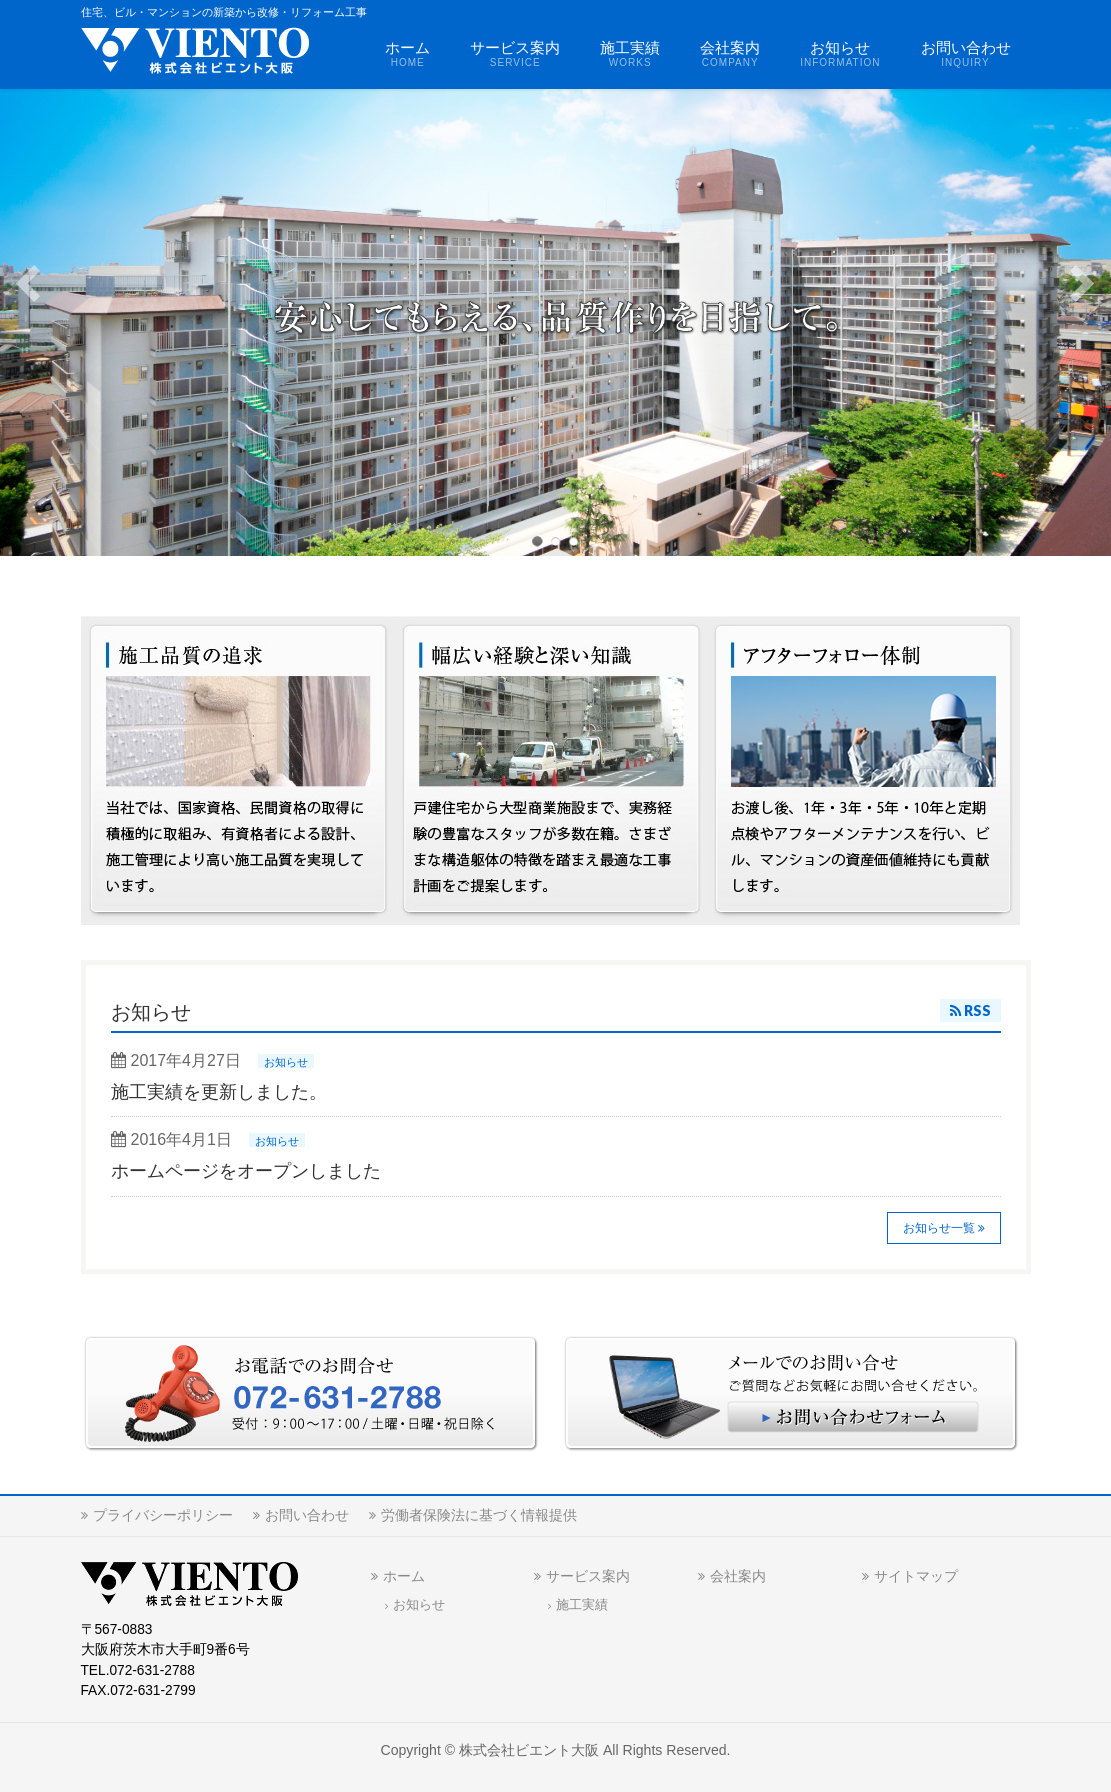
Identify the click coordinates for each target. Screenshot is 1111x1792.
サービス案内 (588, 1576)
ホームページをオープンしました (246, 1171)
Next (1082, 284)
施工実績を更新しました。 (219, 1092)
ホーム (404, 1576)
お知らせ (286, 1062)
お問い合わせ (307, 1515)
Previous (29, 284)
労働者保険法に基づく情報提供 (479, 1515)
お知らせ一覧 (939, 1228)
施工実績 (582, 1605)
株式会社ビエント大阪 (529, 1750)
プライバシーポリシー (163, 1515)
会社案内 (738, 1576)
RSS (977, 1010)
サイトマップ (916, 1576)
